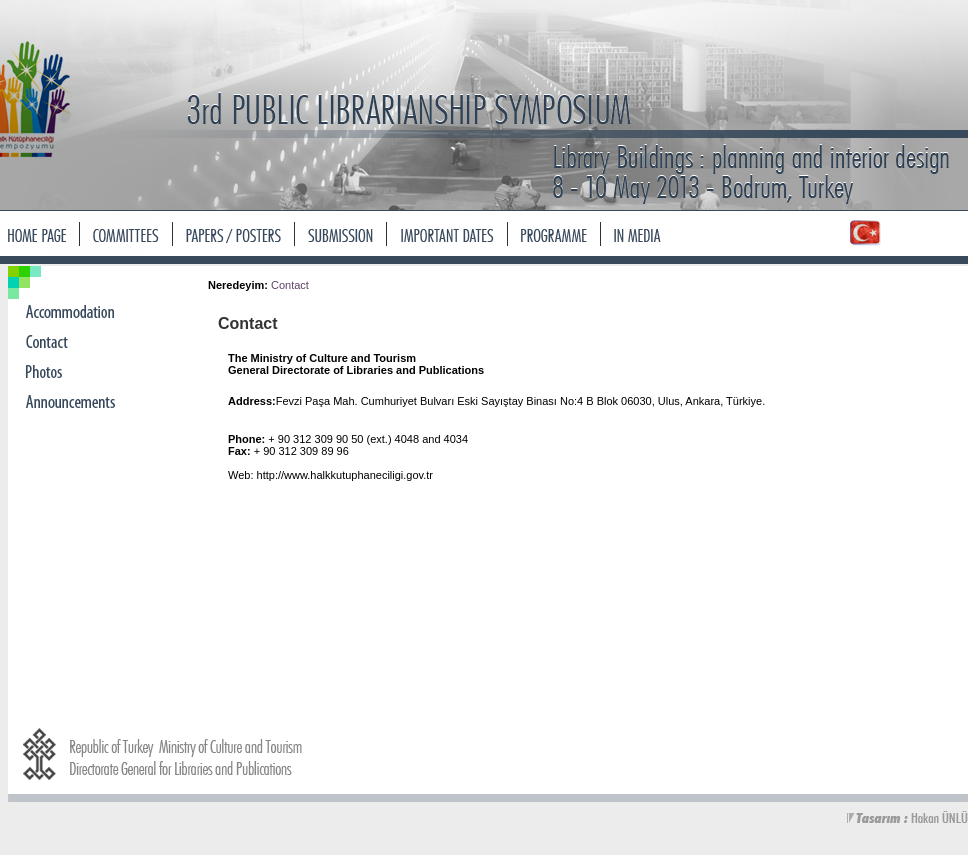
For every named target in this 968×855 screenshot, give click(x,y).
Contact (290, 285)
